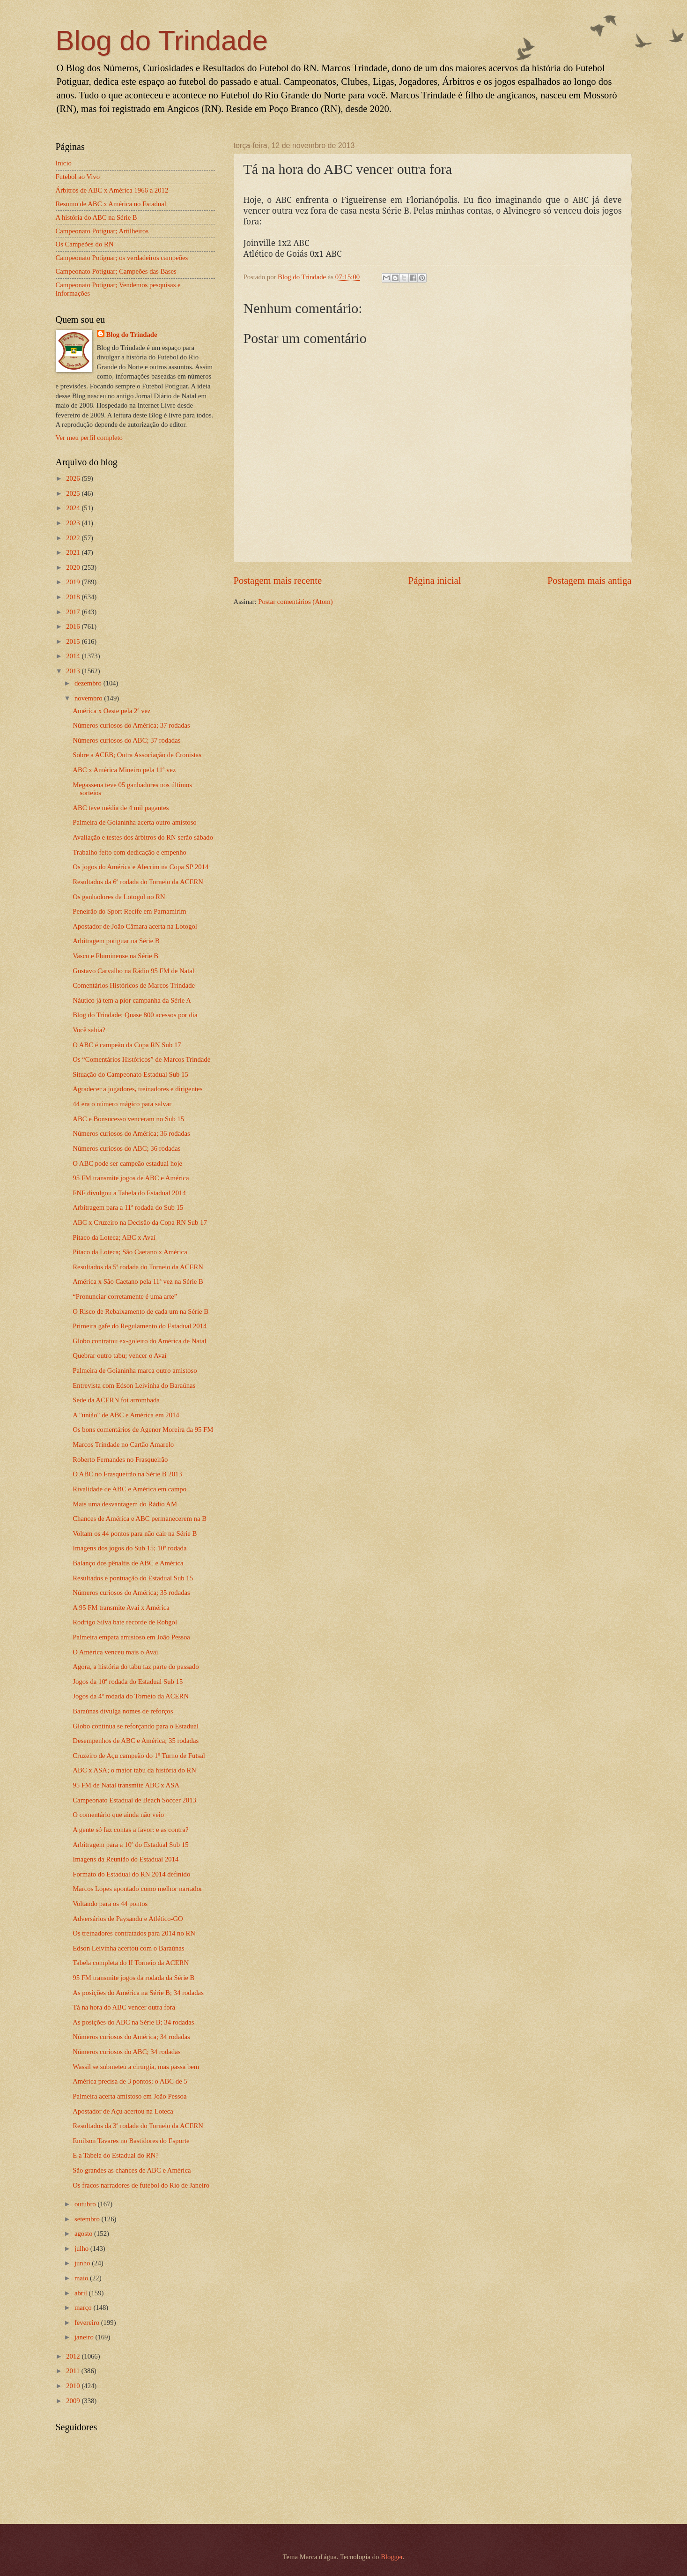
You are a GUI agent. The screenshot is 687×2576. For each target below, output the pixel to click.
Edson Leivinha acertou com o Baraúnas (128, 1948)
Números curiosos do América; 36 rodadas (131, 1133)
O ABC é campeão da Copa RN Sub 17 (127, 1045)
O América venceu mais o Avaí (115, 1652)
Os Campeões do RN (85, 244)
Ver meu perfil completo (89, 437)
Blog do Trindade (162, 40)
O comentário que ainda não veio (118, 1814)
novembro (89, 698)
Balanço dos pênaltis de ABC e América (128, 1563)
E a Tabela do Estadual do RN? (115, 2155)
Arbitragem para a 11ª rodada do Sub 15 (128, 1207)
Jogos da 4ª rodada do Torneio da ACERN (131, 1696)
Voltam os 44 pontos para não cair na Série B (135, 1533)
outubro (85, 2204)
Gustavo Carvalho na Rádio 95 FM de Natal (133, 971)
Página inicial (434, 580)
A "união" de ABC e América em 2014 (126, 1415)
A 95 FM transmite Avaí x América (121, 1607)
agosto (84, 2233)
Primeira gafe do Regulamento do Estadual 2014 (140, 1326)
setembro (88, 2219)
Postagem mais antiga (589, 580)
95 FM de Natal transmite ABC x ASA (126, 1785)
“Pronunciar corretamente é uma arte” (125, 1296)
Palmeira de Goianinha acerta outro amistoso (134, 822)
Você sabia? (89, 1030)
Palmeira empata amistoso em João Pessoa (131, 1637)
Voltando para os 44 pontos (110, 1903)
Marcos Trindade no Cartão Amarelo (123, 1444)
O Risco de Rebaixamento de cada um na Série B (140, 1311)
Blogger (392, 2557)
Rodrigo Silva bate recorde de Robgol (125, 1622)
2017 (73, 612)
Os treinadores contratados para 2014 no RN (134, 1933)
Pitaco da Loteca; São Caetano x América (130, 1252)
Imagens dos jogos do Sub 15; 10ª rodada (129, 1548)
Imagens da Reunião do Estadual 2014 (125, 1859)
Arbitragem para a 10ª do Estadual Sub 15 (130, 1844)
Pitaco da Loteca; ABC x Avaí (114, 1237)
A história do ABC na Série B (96, 217)
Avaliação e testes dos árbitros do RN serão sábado (143, 837)
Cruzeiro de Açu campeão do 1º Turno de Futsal (139, 1755)
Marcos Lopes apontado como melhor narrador (137, 1888)
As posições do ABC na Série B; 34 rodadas (133, 2022)
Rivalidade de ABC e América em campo (129, 1489)
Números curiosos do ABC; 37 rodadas (126, 740)
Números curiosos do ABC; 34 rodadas (126, 2051)
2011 (73, 2371)
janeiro (85, 2337)
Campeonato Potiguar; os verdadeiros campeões (122, 257)
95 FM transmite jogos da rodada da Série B (133, 1977)
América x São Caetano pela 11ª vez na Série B (138, 1281)
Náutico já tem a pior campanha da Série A (132, 1000)
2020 (73, 567)
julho (82, 2248)
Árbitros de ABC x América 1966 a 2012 (112, 190)
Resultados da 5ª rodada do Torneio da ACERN (138, 1267)
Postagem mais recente (278, 580)
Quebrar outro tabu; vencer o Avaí (119, 1355)
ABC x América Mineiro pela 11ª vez (124, 770)
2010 (73, 2386)
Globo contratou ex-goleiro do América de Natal (139, 1341)
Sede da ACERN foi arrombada (116, 1400)
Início (64, 163)
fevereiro (87, 2322)
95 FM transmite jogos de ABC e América (131, 1178)
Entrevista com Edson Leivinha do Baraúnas (134, 1385)
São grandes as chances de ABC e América (132, 2170)
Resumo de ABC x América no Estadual (111, 204)
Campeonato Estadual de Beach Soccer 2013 (134, 1800)
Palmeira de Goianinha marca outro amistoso (135, 1370)
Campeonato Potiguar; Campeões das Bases (116, 271)
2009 (73, 2401)
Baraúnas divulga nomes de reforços (123, 1711)
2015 (73, 641)
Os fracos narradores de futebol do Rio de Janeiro (141, 2185)
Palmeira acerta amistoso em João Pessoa (129, 2096)
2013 (73, 671)
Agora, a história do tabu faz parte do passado (136, 1666)
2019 (73, 582)
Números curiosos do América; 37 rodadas (131, 725)
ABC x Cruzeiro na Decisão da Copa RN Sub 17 (140, 1222)
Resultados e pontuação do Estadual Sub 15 (133, 1578)
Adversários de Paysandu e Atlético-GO (128, 1918)
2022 (73, 538)
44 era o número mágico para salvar (122, 1104)
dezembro (88, 683)
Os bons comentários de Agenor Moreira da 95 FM (143, 1429)
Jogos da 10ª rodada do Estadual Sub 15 (128, 1681)
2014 (73, 656)
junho (83, 2263)
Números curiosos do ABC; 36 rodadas (126, 1148)
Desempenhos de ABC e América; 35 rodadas (136, 1740)
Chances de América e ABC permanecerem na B (140, 1518)
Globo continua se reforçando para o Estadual (136, 1726)
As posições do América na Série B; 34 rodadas (138, 1992)
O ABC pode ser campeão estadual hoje (127, 1163)
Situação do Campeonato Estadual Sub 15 (130, 1074)
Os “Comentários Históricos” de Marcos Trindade (141, 1059)
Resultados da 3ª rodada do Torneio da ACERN (138, 2125)
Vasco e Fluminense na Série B (115, 956)
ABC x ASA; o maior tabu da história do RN (134, 1770)
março (83, 2307)
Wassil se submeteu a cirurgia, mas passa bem (136, 2066)
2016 (73, 626)
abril (81, 2293)
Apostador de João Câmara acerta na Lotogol (135, 926)
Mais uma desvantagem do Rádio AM (125, 1504)
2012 (73, 2356)
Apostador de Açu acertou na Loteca (123, 2111)
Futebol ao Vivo (78, 176)
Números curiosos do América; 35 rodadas (131, 1592)
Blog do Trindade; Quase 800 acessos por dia (135, 1015)
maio (82, 2278)
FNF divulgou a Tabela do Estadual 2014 (129, 1193)
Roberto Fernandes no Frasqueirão (120, 1459)
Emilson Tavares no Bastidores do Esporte (131, 2140)
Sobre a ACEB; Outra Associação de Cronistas (137, 755)
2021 (73, 552)
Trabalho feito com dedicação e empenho (129, 852)
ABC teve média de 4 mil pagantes (121, 808)
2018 (73, 597)
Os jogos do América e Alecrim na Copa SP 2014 (140, 867)
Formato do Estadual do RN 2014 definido (131, 1874)
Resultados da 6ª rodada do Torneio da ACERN (138, 882)
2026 (73, 478)
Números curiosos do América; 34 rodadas (131, 2036)
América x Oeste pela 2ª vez (111, 711)
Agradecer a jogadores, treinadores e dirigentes (137, 1089)
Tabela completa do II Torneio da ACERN (131, 1962)
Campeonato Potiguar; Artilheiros (102, 231)
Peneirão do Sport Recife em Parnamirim (129, 911)
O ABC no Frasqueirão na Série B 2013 (127, 1474)
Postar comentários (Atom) (295, 601)
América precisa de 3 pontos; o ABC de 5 (130, 2081)
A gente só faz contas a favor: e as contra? (130, 1829)
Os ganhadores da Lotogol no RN (119, 897)
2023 (73, 523)
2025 (73, 493)
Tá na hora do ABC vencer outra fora (124, 2007)
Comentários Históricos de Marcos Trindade (134, 985)
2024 (73, 508)
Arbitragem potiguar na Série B (116, 941)
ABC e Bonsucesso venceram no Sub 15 (128, 1119)
